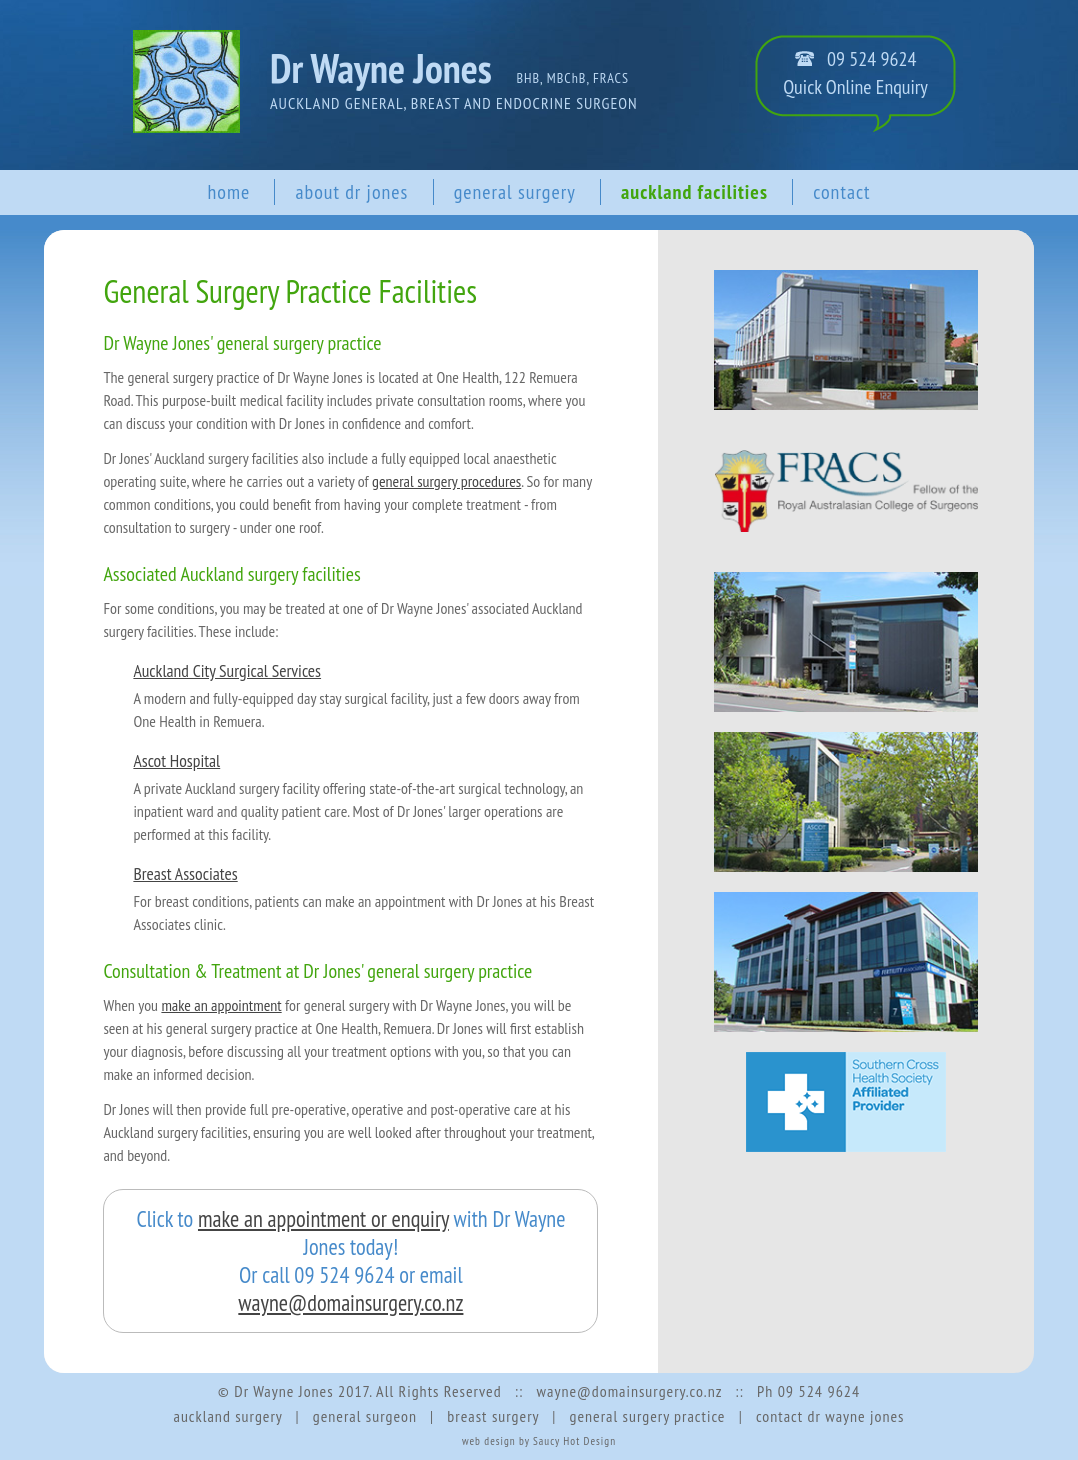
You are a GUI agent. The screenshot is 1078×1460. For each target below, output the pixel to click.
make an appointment (221, 1005)
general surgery (515, 192)
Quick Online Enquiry (855, 87)
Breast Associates (185, 873)
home (228, 192)
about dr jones (351, 192)
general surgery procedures (446, 481)
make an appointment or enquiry (323, 1218)
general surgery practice (647, 1416)
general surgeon (365, 1416)
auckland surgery (227, 1416)
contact (841, 192)
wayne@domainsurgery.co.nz (350, 1302)
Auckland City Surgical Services (227, 670)
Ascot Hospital (176, 760)
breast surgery (493, 1416)
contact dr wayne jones (830, 1416)
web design (489, 1441)
